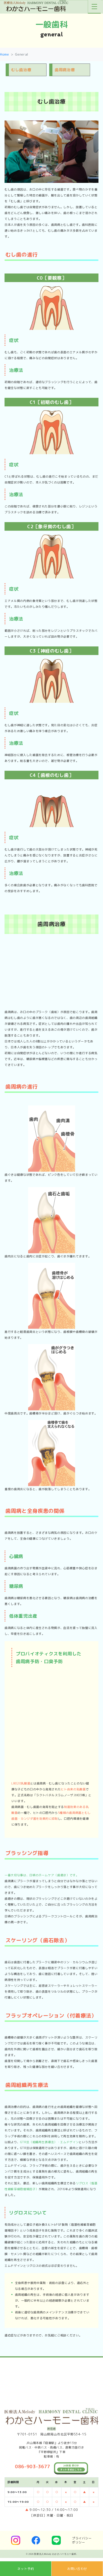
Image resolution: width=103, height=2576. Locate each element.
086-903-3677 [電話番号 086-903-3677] (32, 2466)
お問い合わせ (77, 2569)
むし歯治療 (21, 69)
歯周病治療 (65, 69)
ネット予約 (25, 2569)
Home (4, 54)
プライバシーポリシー (82, 2540)
